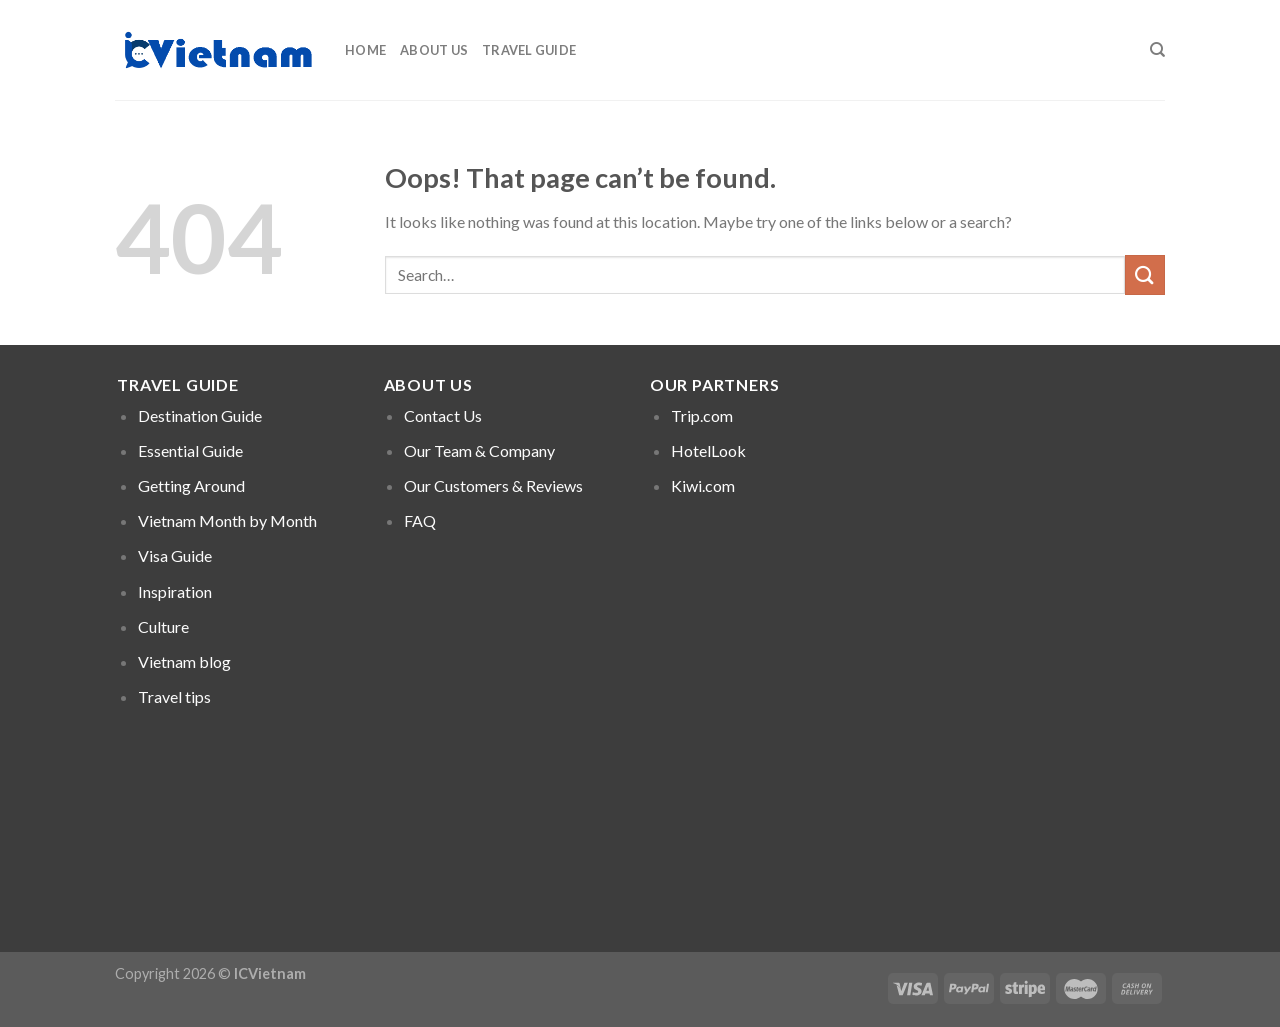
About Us (434, 50)
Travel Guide (529, 50)
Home (365, 50)
